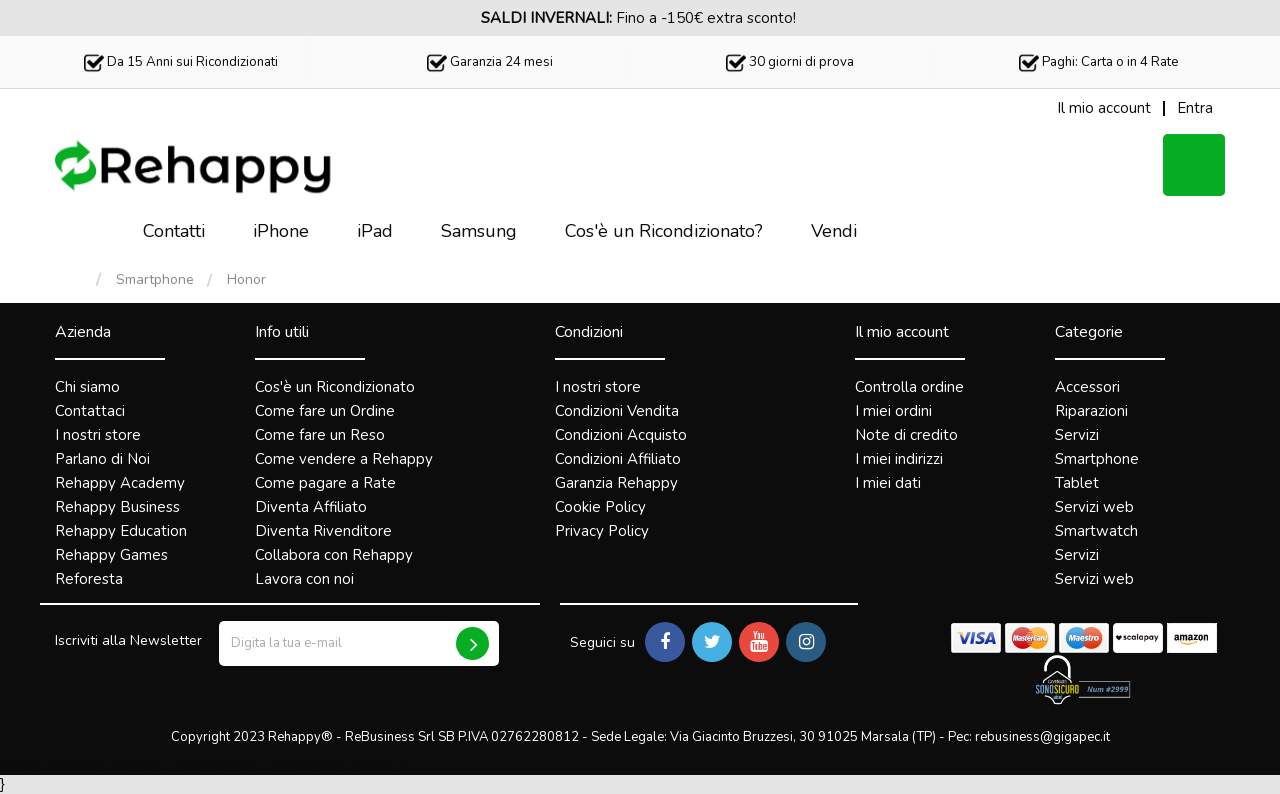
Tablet (1077, 483)
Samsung (479, 231)
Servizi (1077, 435)
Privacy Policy (602, 531)
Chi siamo (87, 387)
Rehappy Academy (120, 483)
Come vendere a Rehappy (344, 459)
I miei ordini (893, 411)
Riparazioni (1091, 411)
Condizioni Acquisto (621, 435)
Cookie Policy (600, 507)
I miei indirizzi (899, 459)
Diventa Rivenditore (323, 531)
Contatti (174, 231)
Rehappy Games (111, 555)
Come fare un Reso (320, 435)
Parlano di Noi (102, 459)
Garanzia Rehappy (616, 483)
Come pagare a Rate (325, 483)
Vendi (834, 231)
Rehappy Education (121, 531)
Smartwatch (1096, 531)
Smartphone (155, 280)
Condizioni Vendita (617, 411)
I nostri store (98, 435)
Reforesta (89, 579)
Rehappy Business (117, 507)
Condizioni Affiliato (618, 459)
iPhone (281, 231)
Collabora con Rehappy (334, 555)
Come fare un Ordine (325, 411)
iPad (375, 231)
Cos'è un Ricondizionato (335, 387)
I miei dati (888, 483)
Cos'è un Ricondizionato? (664, 231)
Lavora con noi (304, 579)
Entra (1195, 108)
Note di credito (906, 435)
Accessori (1087, 387)
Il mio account (902, 332)
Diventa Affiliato (311, 507)
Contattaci (90, 411)
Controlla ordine (909, 387)
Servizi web (1094, 507)
